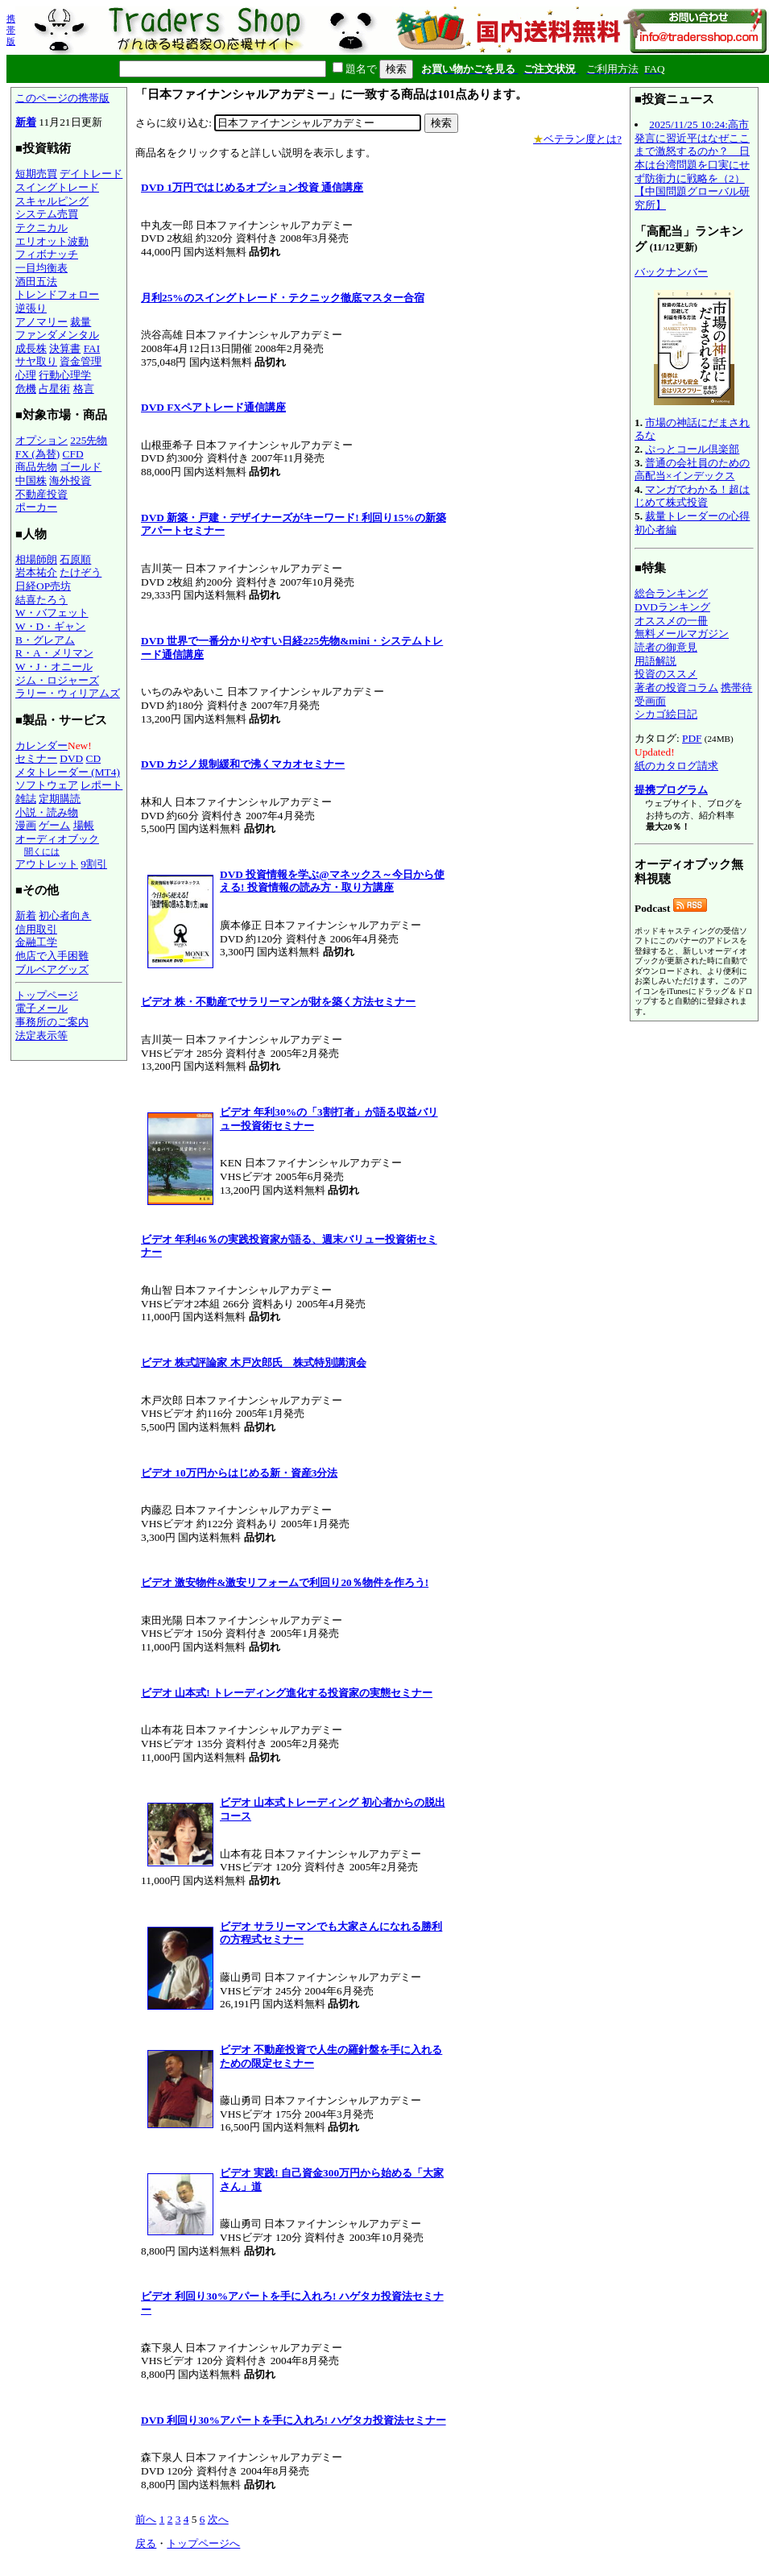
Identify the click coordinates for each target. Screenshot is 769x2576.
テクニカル (41, 228)
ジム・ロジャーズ (57, 680)
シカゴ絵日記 (666, 714)
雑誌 (25, 799)
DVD (71, 758)
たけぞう (80, 572)
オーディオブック (57, 839)
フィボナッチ (46, 254)
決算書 (65, 348)
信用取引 (36, 929)
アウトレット (46, 864)
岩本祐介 (36, 572)
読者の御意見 (666, 647)
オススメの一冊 (671, 621)
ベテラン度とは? (577, 139)
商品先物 (36, 467)
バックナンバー (671, 272)
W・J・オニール (54, 667)
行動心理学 (65, 375)
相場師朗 (36, 559)
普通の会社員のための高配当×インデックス (692, 469)
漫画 (25, 825)
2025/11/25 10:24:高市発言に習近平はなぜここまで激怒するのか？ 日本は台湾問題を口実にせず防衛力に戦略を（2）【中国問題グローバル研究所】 (692, 164)
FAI (92, 348)
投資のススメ (666, 674)
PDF (691, 738)
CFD (73, 454)
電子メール (41, 1008)
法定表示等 (41, 1035)
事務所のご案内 (52, 1022)
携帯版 (10, 30)
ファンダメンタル (57, 335)
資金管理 (80, 361)
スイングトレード (57, 187)
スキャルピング (52, 201)
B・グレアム (45, 640)
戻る (145, 2543)
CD (93, 758)
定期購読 (60, 799)
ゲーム (54, 825)
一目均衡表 (41, 268)
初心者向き (65, 915)
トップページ (46, 995)
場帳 (83, 825)
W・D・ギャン (50, 626)
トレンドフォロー (57, 294)
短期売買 (36, 174)
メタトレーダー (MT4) (67, 772)
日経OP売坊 (43, 586)
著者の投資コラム (676, 687)
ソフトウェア (46, 785)
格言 (83, 389)
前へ (145, 2519)
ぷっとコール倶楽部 (692, 449)
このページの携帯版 (62, 98)
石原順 (75, 559)
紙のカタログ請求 (676, 766)
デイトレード (91, 174)
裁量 (80, 322)
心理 (25, 375)
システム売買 (46, 214)
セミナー (36, 758)
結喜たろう (41, 600)
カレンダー (41, 745)
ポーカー (36, 507)
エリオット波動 (52, 241)
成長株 (31, 348)
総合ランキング (671, 593)
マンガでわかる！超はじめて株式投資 (692, 496)
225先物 (88, 440)
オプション (41, 440)
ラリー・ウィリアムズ (67, 693)
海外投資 (70, 480)
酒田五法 (36, 281)
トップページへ (203, 2543)
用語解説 (655, 661)
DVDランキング (672, 607)
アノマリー (41, 322)
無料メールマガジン (682, 633)
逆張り (31, 308)
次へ (218, 2519)
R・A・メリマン (54, 653)
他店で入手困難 (52, 956)
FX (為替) (37, 454)
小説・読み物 (46, 812)
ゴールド (80, 467)
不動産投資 (41, 494)
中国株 (31, 480)
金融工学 (36, 942)
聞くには (42, 851)
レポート (101, 785)
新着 (25, 122)
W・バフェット (52, 613)
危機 (25, 389)
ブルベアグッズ (52, 969)
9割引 (94, 864)
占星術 (54, 389)
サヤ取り (36, 361)
